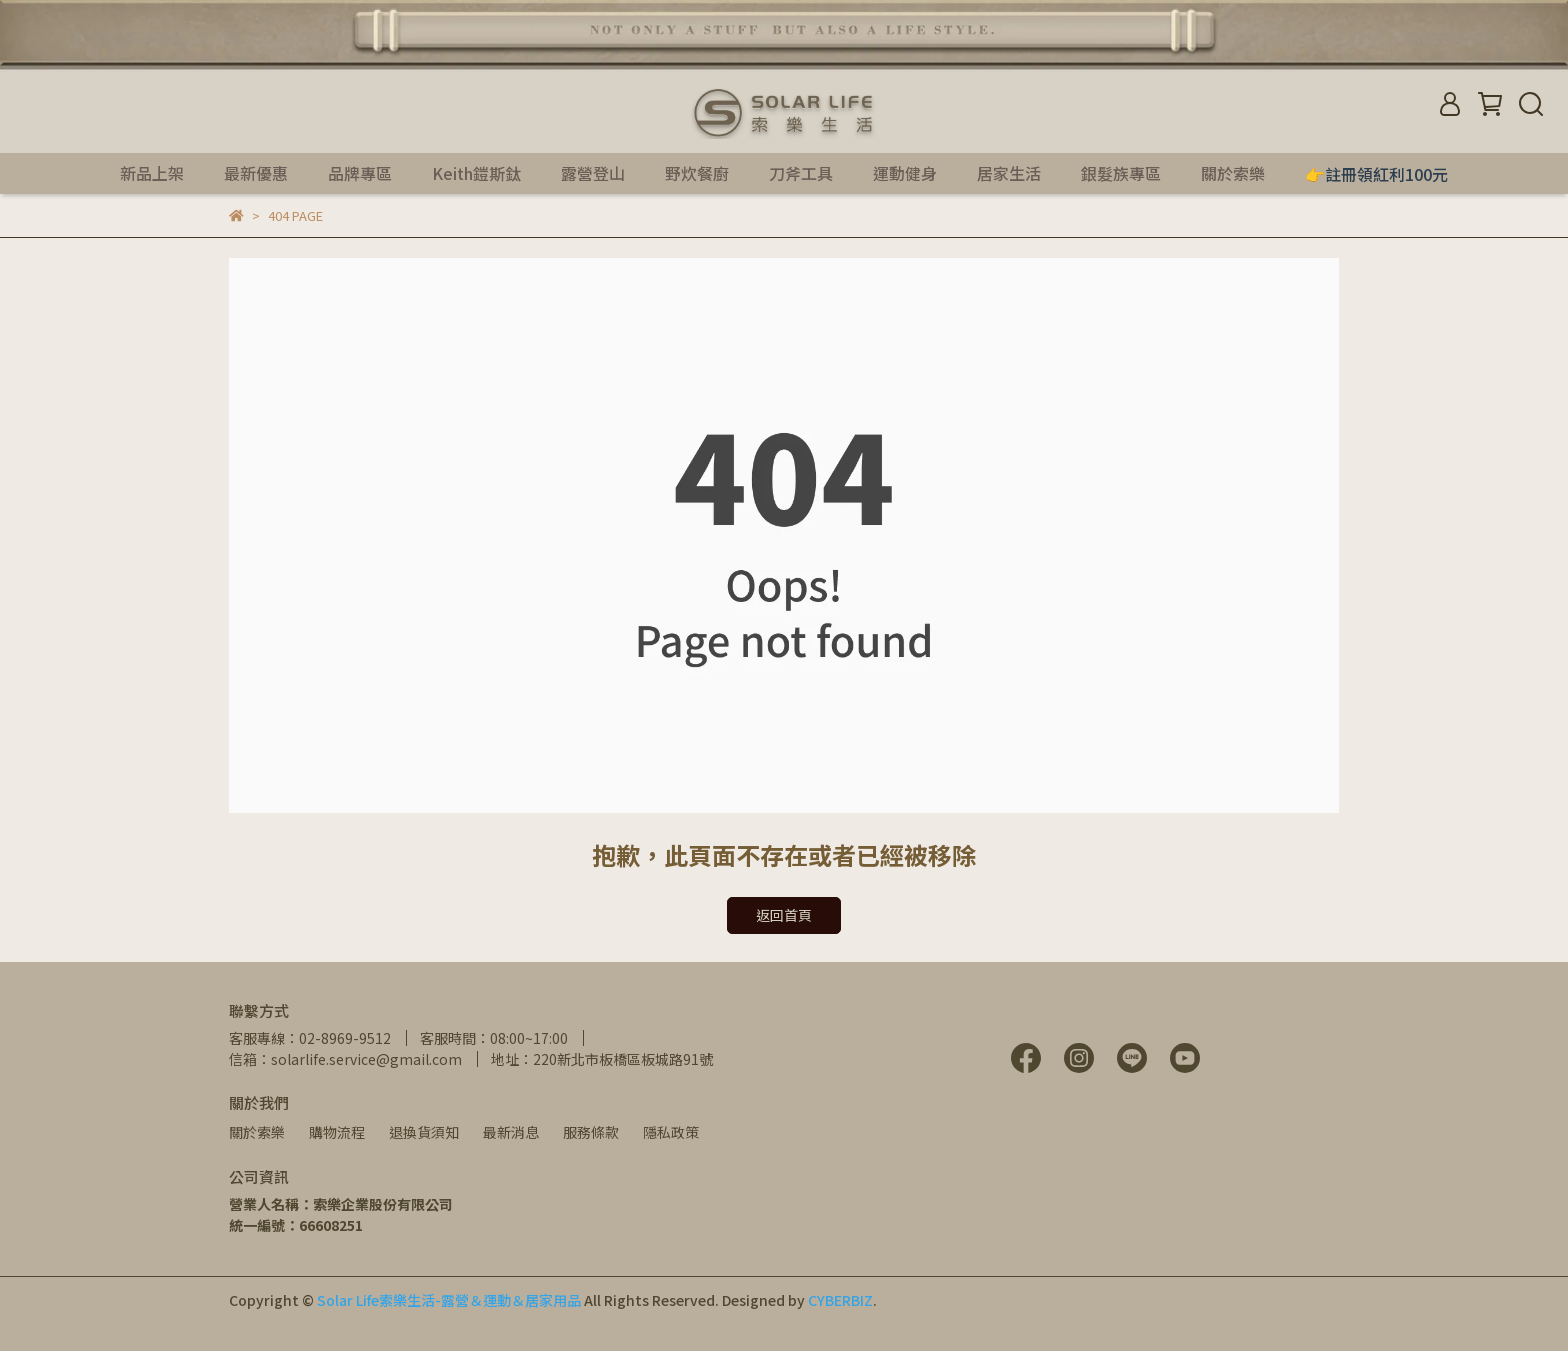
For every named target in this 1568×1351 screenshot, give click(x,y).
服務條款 (591, 1132)
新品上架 (152, 173)
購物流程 (337, 1132)
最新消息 (511, 1132)
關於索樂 (257, 1132)
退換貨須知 (424, 1132)
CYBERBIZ (840, 1300)
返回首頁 (784, 915)
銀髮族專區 (1121, 173)
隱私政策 (671, 1132)
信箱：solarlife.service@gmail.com (345, 1059)
